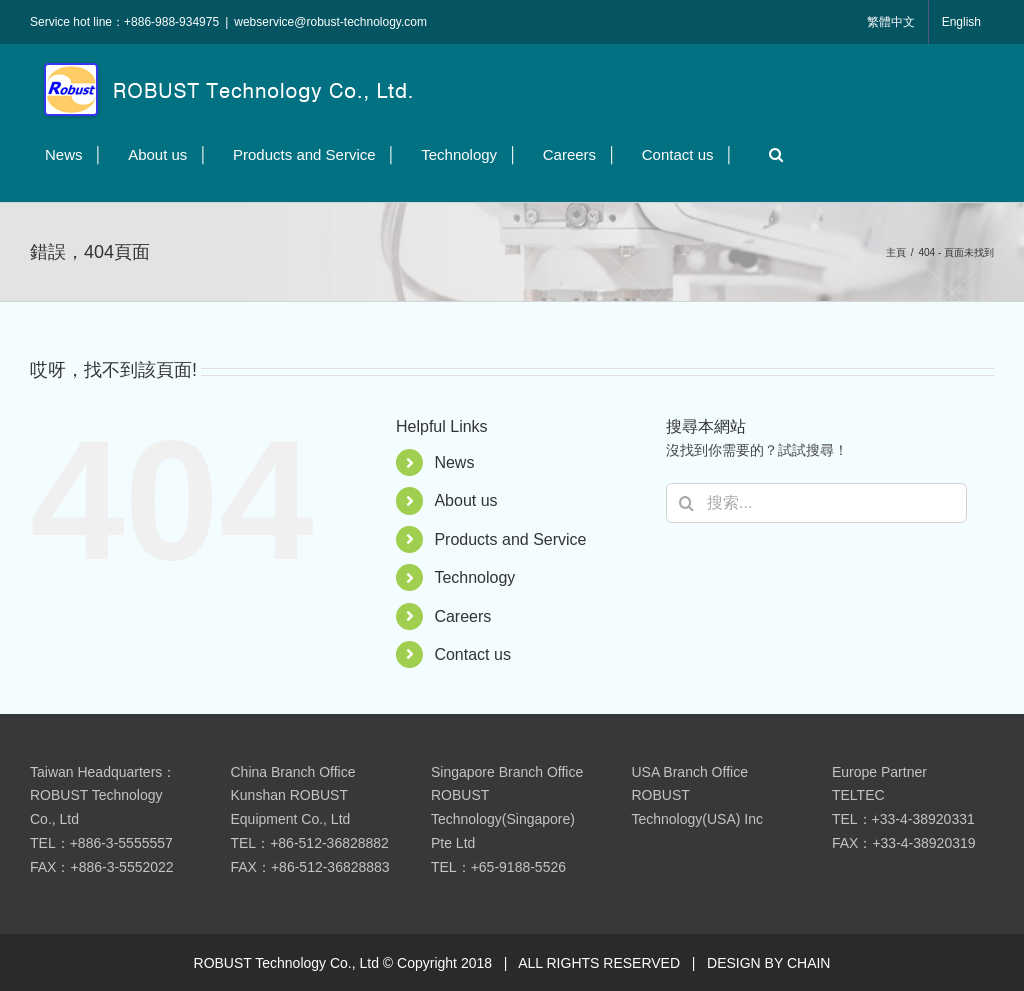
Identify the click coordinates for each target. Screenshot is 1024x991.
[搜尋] (686, 503)
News (454, 462)
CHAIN (809, 963)
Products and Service (510, 539)
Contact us (472, 654)
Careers (462, 616)
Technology (474, 577)
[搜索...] (816, 503)
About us (465, 500)
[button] (771, 154)
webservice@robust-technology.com (330, 22)
